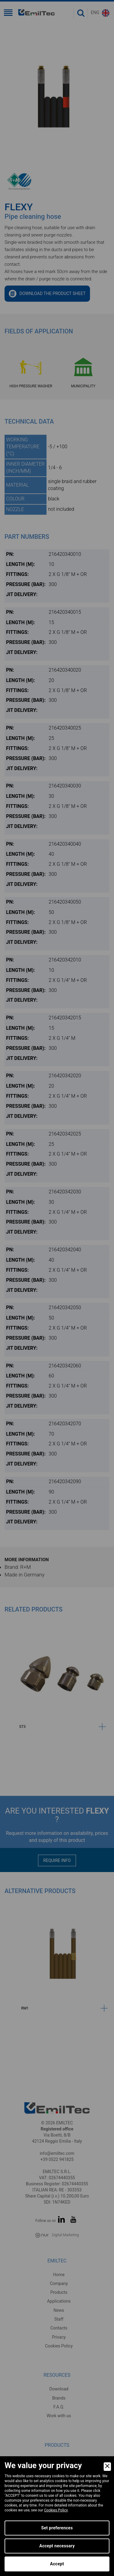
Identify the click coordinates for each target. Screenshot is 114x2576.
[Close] (107, 2466)
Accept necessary (57, 2545)
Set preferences (57, 2527)
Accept (57, 2563)
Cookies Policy (56, 2510)
